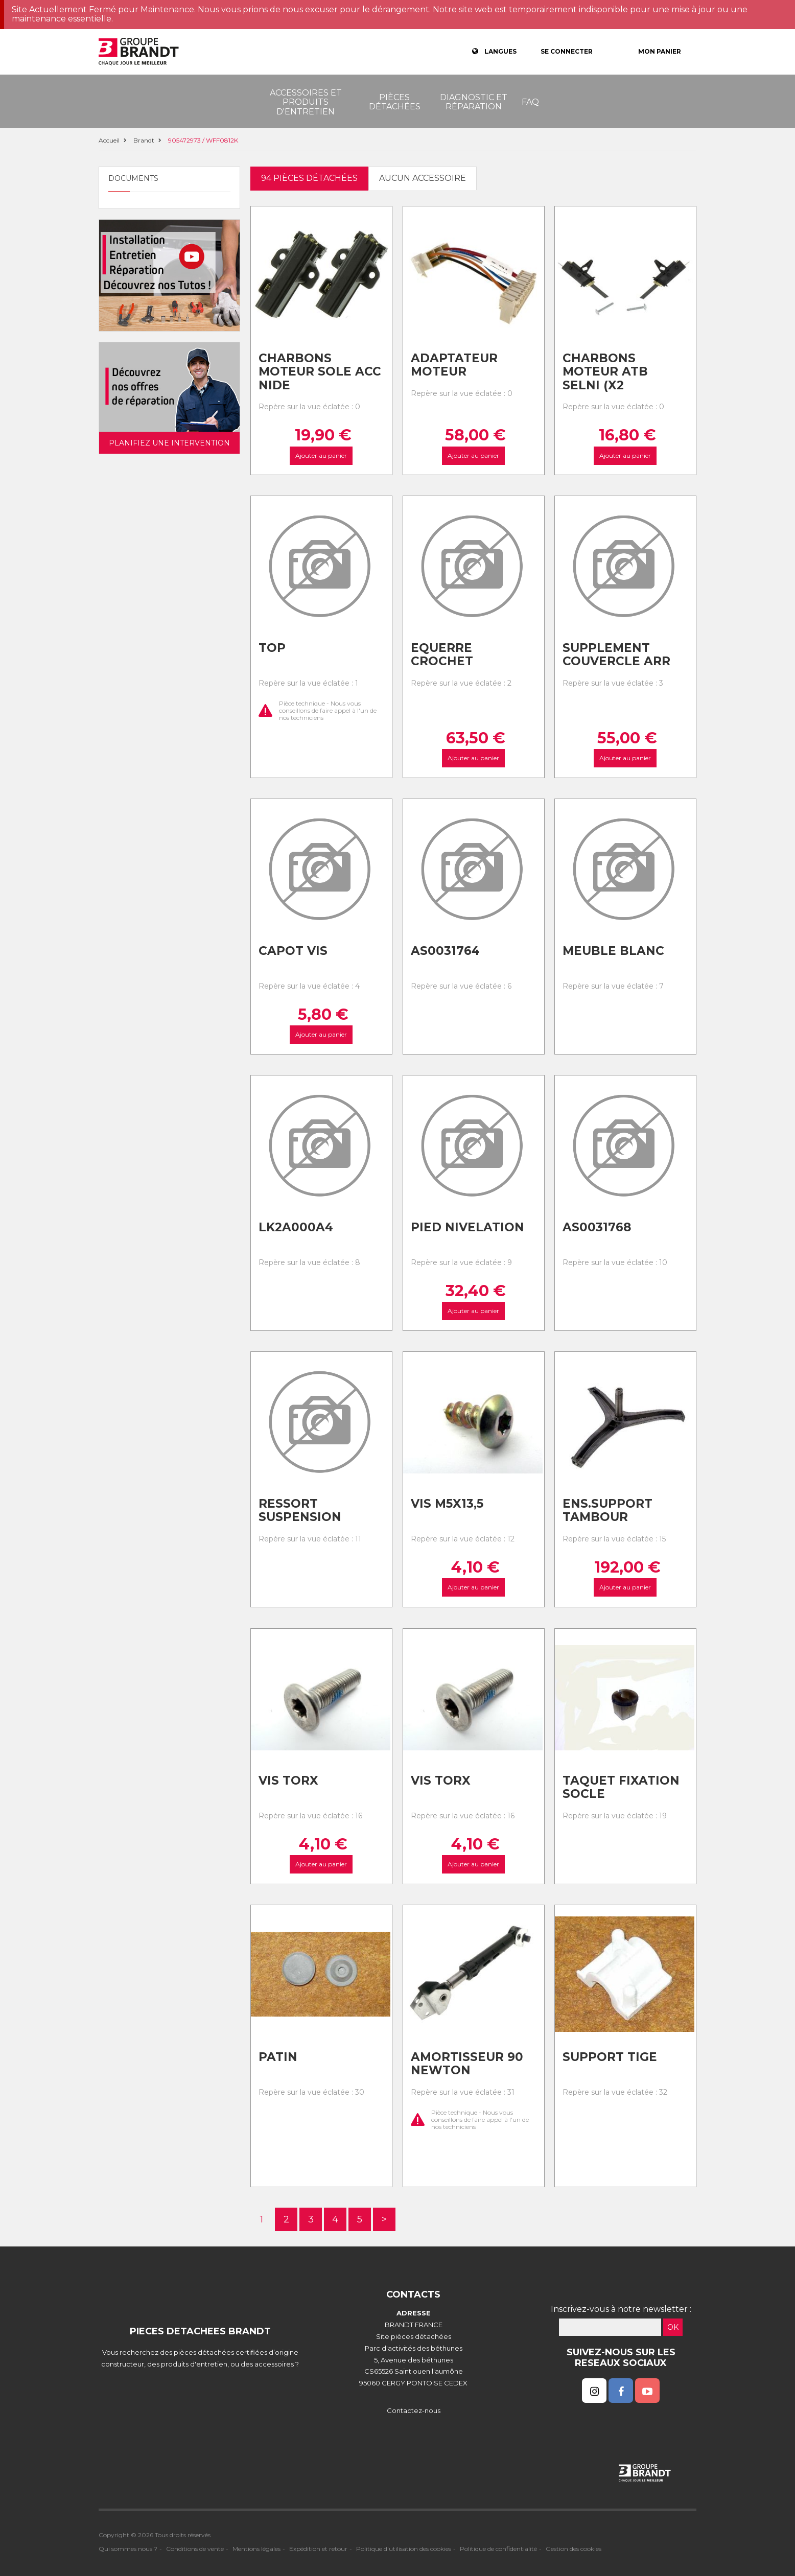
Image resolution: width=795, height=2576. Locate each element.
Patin (278, 2057)
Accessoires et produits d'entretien (306, 102)
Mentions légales (256, 2548)
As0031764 (445, 950)
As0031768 (597, 1227)
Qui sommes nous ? (128, 2548)
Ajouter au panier (321, 455)
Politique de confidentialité (498, 2548)
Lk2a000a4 (296, 1227)
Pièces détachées (394, 101)
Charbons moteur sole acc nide (320, 372)
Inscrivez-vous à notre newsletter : (621, 2309)
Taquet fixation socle (621, 1787)
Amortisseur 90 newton (467, 2063)
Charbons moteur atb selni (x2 (605, 372)
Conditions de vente (195, 2548)
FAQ (530, 102)
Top (272, 647)
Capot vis (293, 950)
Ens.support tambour (607, 1510)
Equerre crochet (442, 654)
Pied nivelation (467, 1227)
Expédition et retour (318, 2548)
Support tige (610, 2057)
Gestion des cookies (573, 2548)
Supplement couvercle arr (616, 654)
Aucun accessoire (422, 178)
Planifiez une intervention (169, 443)
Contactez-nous (413, 2410)
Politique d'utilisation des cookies (403, 2548)
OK (673, 2327)
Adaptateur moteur (454, 365)
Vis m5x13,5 (447, 1503)
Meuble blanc (613, 950)
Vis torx (288, 1780)
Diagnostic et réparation (473, 101)
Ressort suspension (300, 1510)
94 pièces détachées (309, 178)
